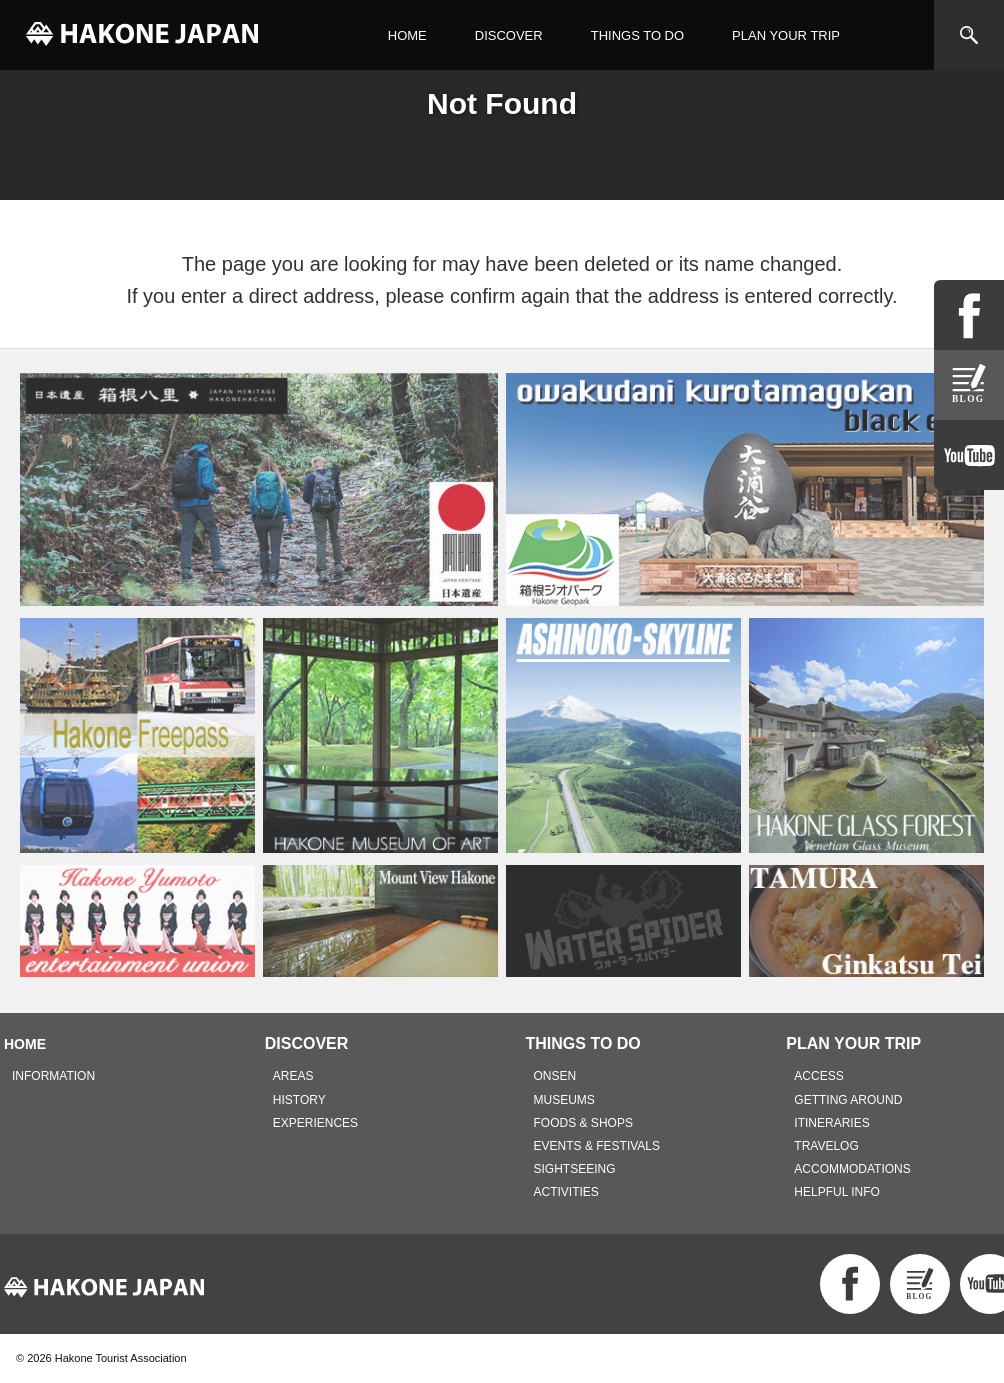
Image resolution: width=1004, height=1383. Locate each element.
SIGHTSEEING (575, 1169)
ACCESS (818, 1076)
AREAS (293, 1076)
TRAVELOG (826, 1146)
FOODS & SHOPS (583, 1123)
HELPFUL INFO (837, 1192)
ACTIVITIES (566, 1192)
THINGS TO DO (637, 35)
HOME (407, 35)
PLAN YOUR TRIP (786, 35)
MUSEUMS (564, 1100)
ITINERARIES (831, 1123)
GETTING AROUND (848, 1100)
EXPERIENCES (315, 1123)
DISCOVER (509, 35)
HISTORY (299, 1100)
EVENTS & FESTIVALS (597, 1146)
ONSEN (555, 1076)
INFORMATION (53, 1076)
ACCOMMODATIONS (852, 1169)
